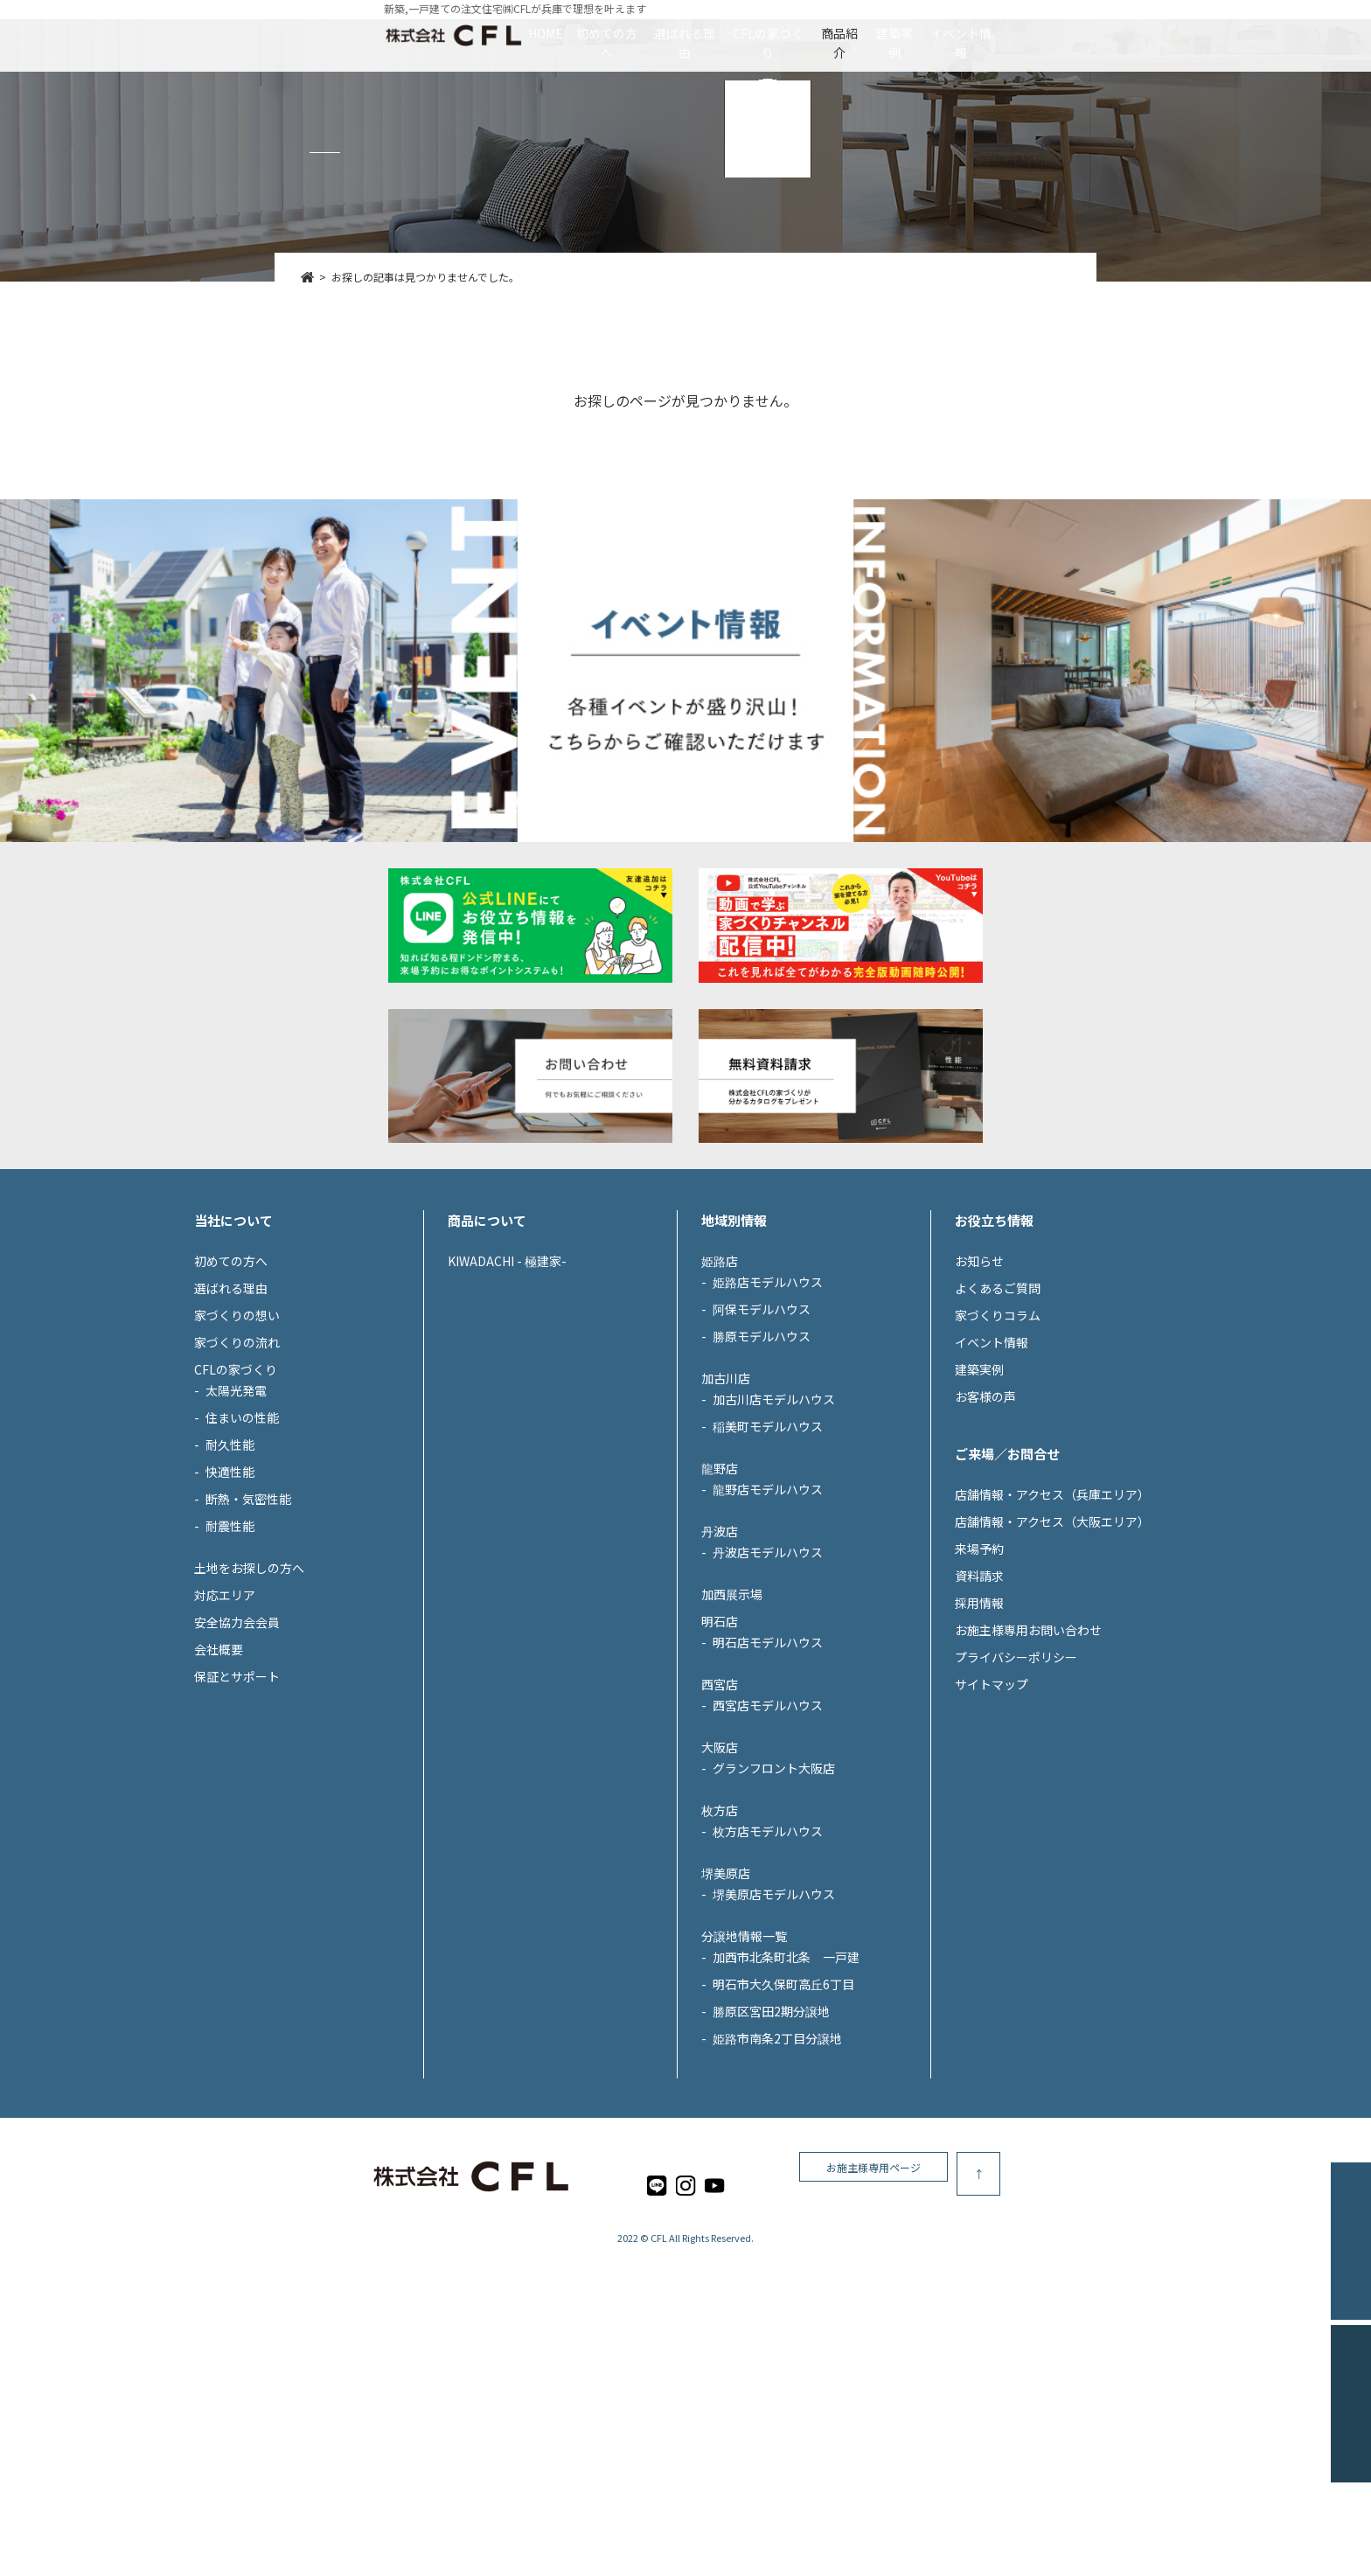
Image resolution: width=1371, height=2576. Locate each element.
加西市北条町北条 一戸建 (786, 2117)
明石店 (719, 1781)
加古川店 (725, 1538)
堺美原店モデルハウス (774, 2054)
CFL (659, 2398)
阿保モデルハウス (762, 1469)
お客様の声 (985, 1556)
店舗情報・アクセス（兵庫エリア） (1052, 1654)
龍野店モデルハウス (768, 1649)
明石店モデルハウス (768, 1802)
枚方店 (719, 1970)
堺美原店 (725, 2033)
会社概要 (218, 1809)
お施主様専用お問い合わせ (1028, 1790)
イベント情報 (1118, 33)
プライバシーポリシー (1016, 1817)
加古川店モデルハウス (774, 1559)
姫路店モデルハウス (768, 1442)
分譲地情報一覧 (744, 2096)
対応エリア (224, 1755)
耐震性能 (229, 1686)
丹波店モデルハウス (768, 1712)
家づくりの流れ (237, 1502)
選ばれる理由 (630, 33)
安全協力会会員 (237, 1782)
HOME (386, 33)
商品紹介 (891, 33)
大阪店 (719, 1907)
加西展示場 (731, 1754)
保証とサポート (237, 1836)
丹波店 (719, 1691)
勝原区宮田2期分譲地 (771, 2171)
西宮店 (719, 1844)
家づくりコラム (997, 1475)
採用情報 (979, 1763)
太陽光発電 (236, 1550)
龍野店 (719, 1628)
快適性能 (229, 1631)
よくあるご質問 (997, 1448)
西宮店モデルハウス (768, 1865)
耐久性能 (229, 1604)
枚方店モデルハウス (768, 1991)
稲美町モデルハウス (768, 1586)
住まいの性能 (242, 1577)
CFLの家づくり (767, 33)
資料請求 (979, 1735)
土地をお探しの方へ (249, 1728)
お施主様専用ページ (1035, 2334)
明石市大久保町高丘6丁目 (783, 2144)
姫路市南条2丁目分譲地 (777, 2198)
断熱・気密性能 (248, 1658)
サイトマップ (991, 1844)
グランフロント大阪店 (774, 1928)
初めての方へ (499, 33)
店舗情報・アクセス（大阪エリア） (1052, 1681)
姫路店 (719, 1421)
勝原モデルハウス (762, 1496)
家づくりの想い (237, 1475)
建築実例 (998, 33)
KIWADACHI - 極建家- (507, 1421)
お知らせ (979, 1421)
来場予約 (979, 1708)
